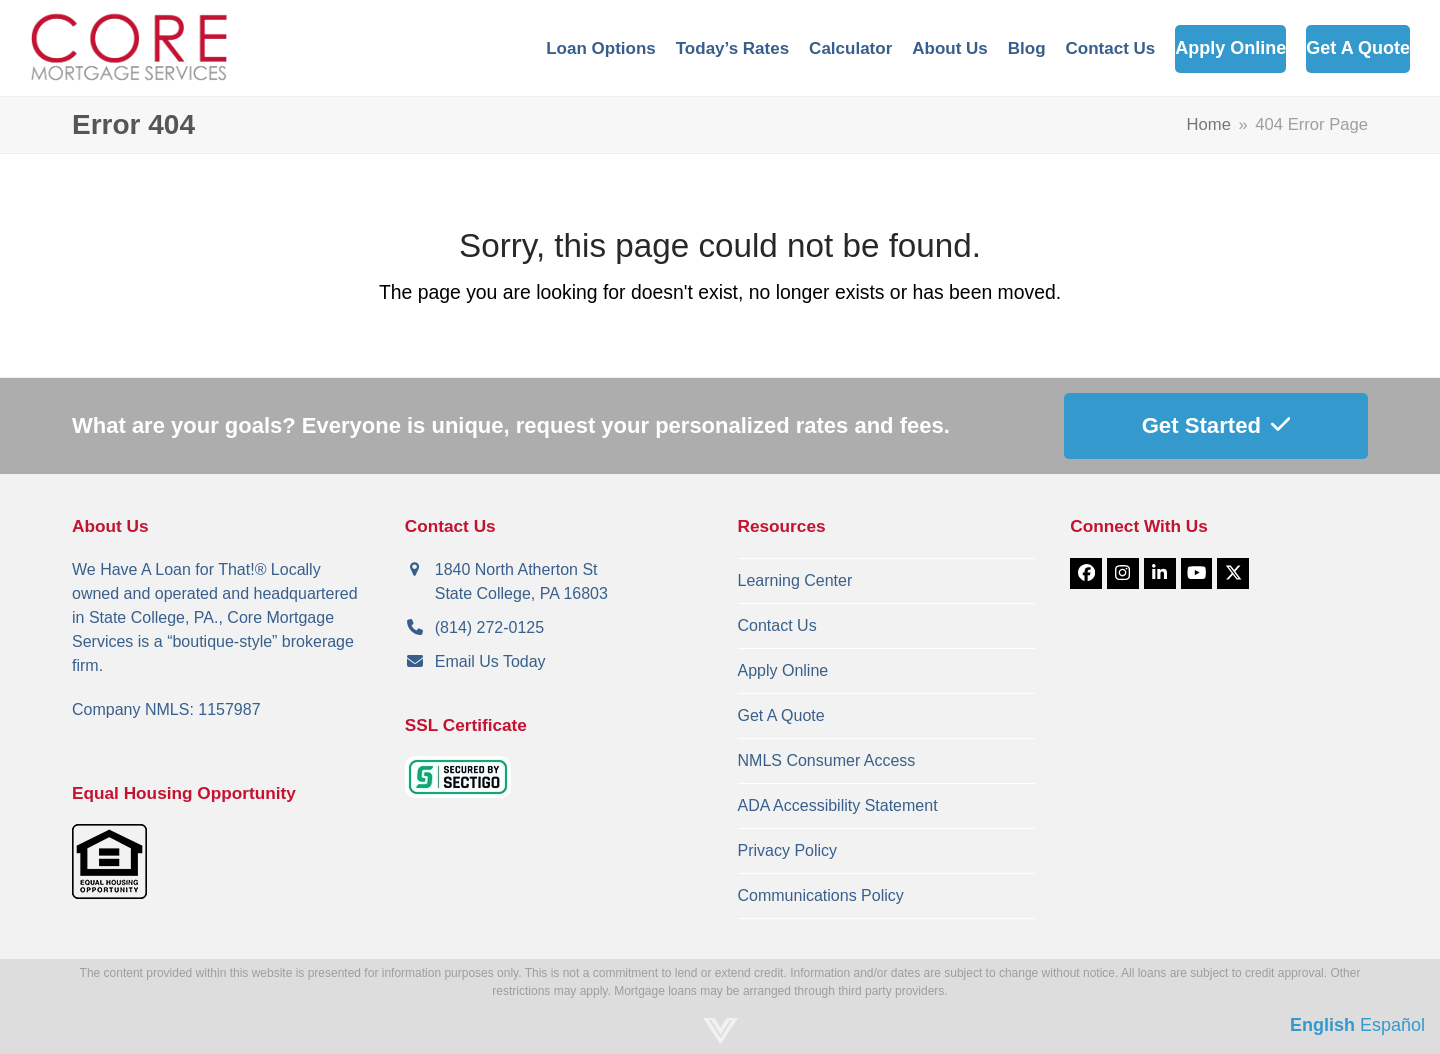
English (1322, 1025)
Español (1392, 1025)
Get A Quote (781, 715)
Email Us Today (490, 661)
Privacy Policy (788, 850)
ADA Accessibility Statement (838, 805)
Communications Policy (821, 895)
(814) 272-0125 (489, 627)
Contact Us (777, 625)
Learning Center (795, 580)
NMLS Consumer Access (827, 760)
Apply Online (783, 670)
